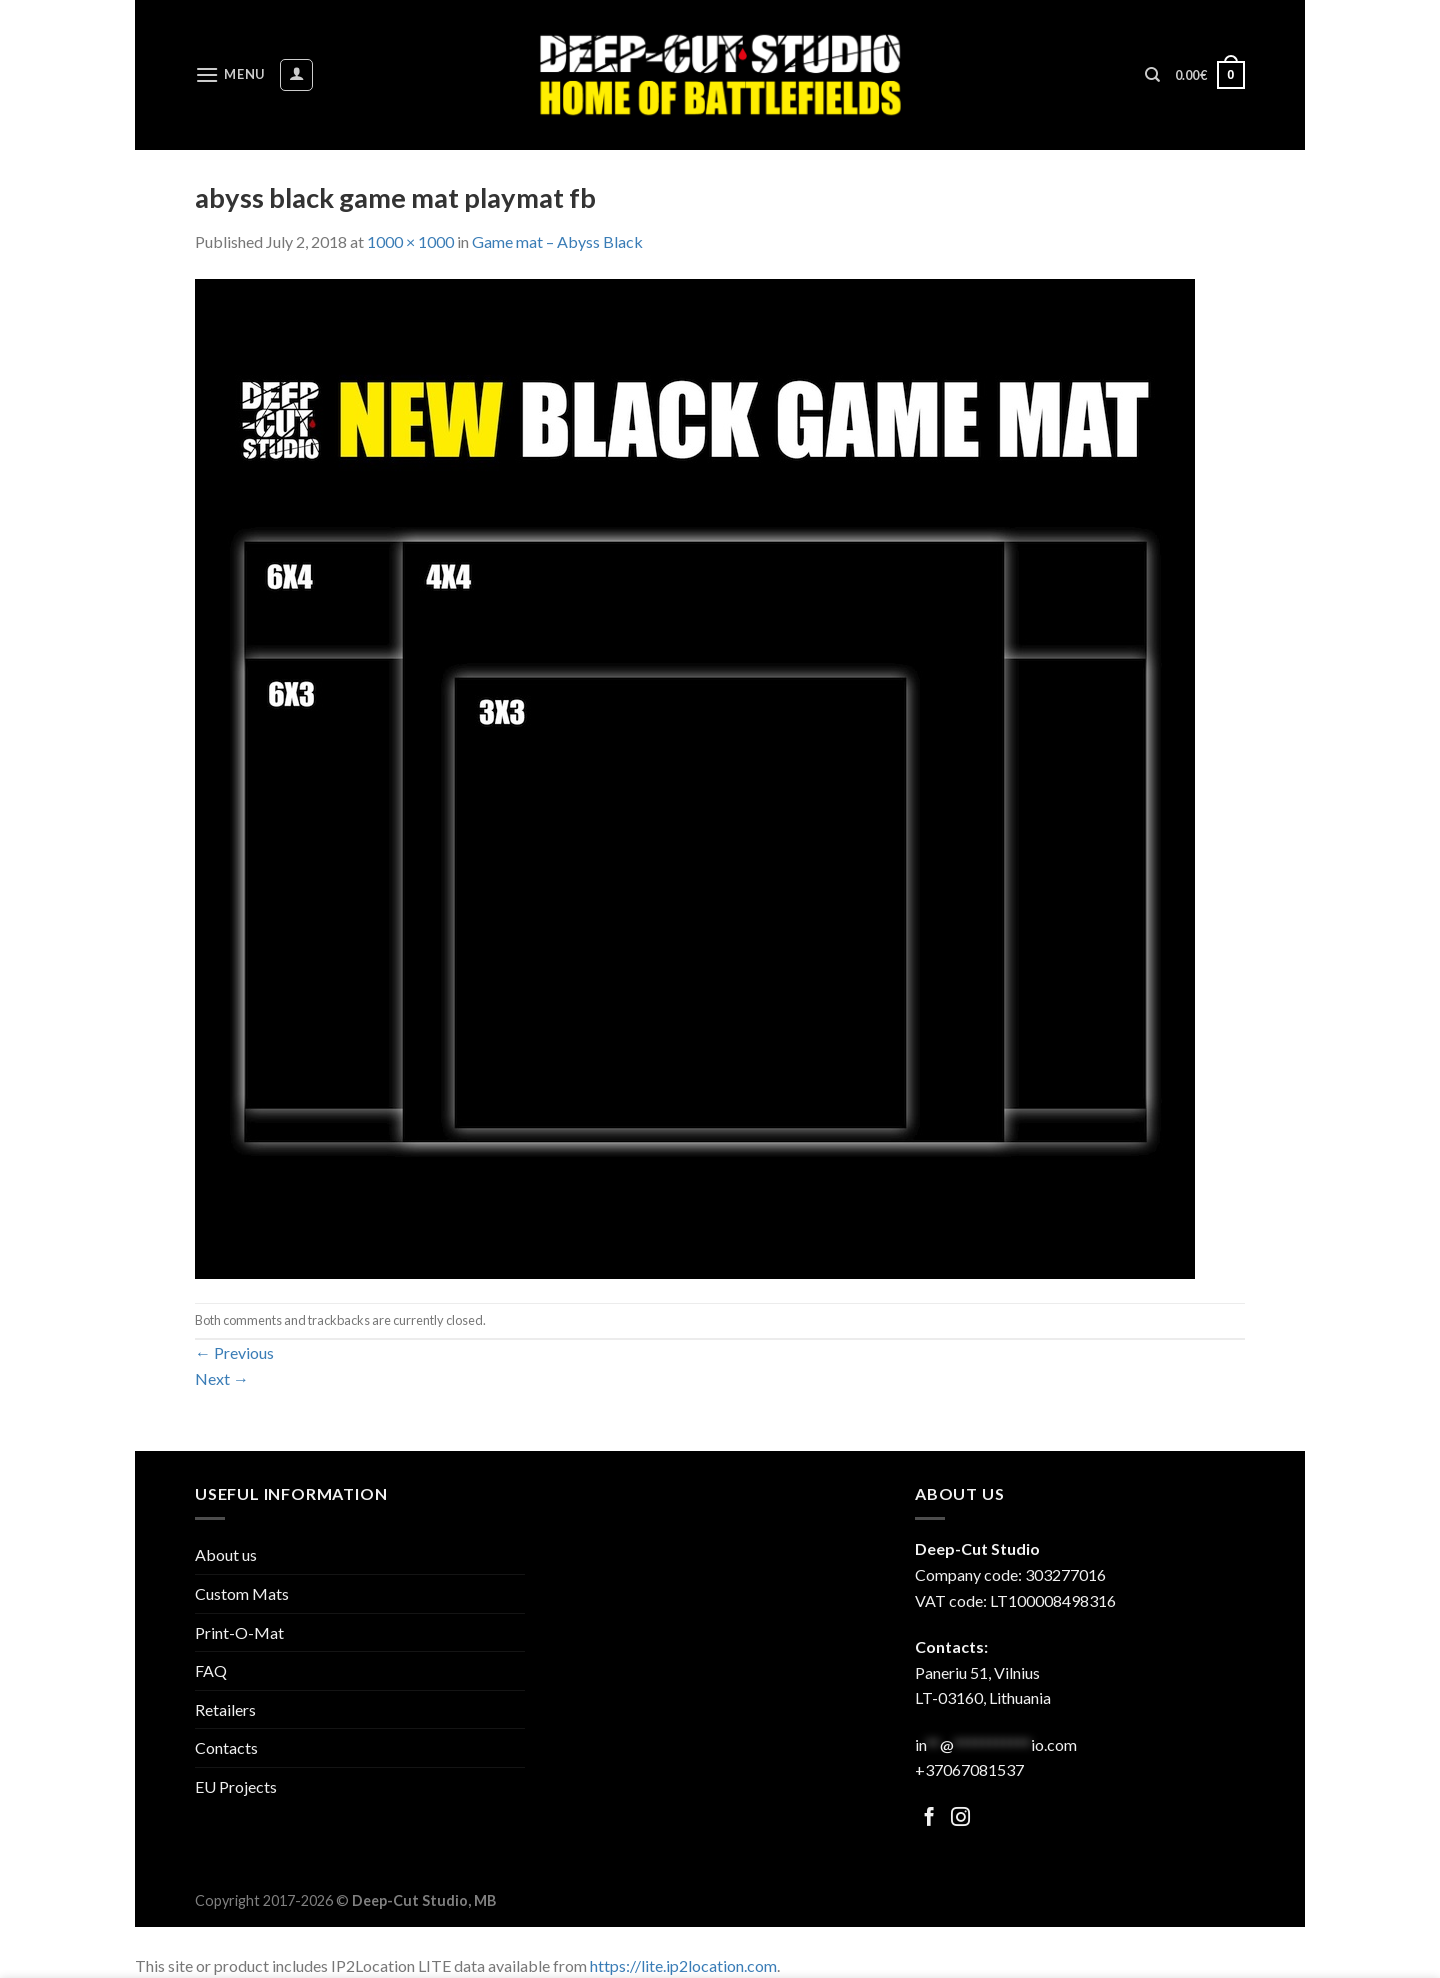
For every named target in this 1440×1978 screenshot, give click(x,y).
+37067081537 (969, 1769)
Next (222, 1378)
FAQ (211, 1670)
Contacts (226, 1747)
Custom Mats (242, 1593)
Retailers (225, 1709)
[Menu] (230, 74)
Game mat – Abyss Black (557, 241)
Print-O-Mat (239, 1632)
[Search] (1152, 75)
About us (226, 1554)
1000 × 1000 (410, 241)
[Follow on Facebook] (929, 1818)
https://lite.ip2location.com (683, 1965)
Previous (234, 1352)
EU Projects (236, 1786)
